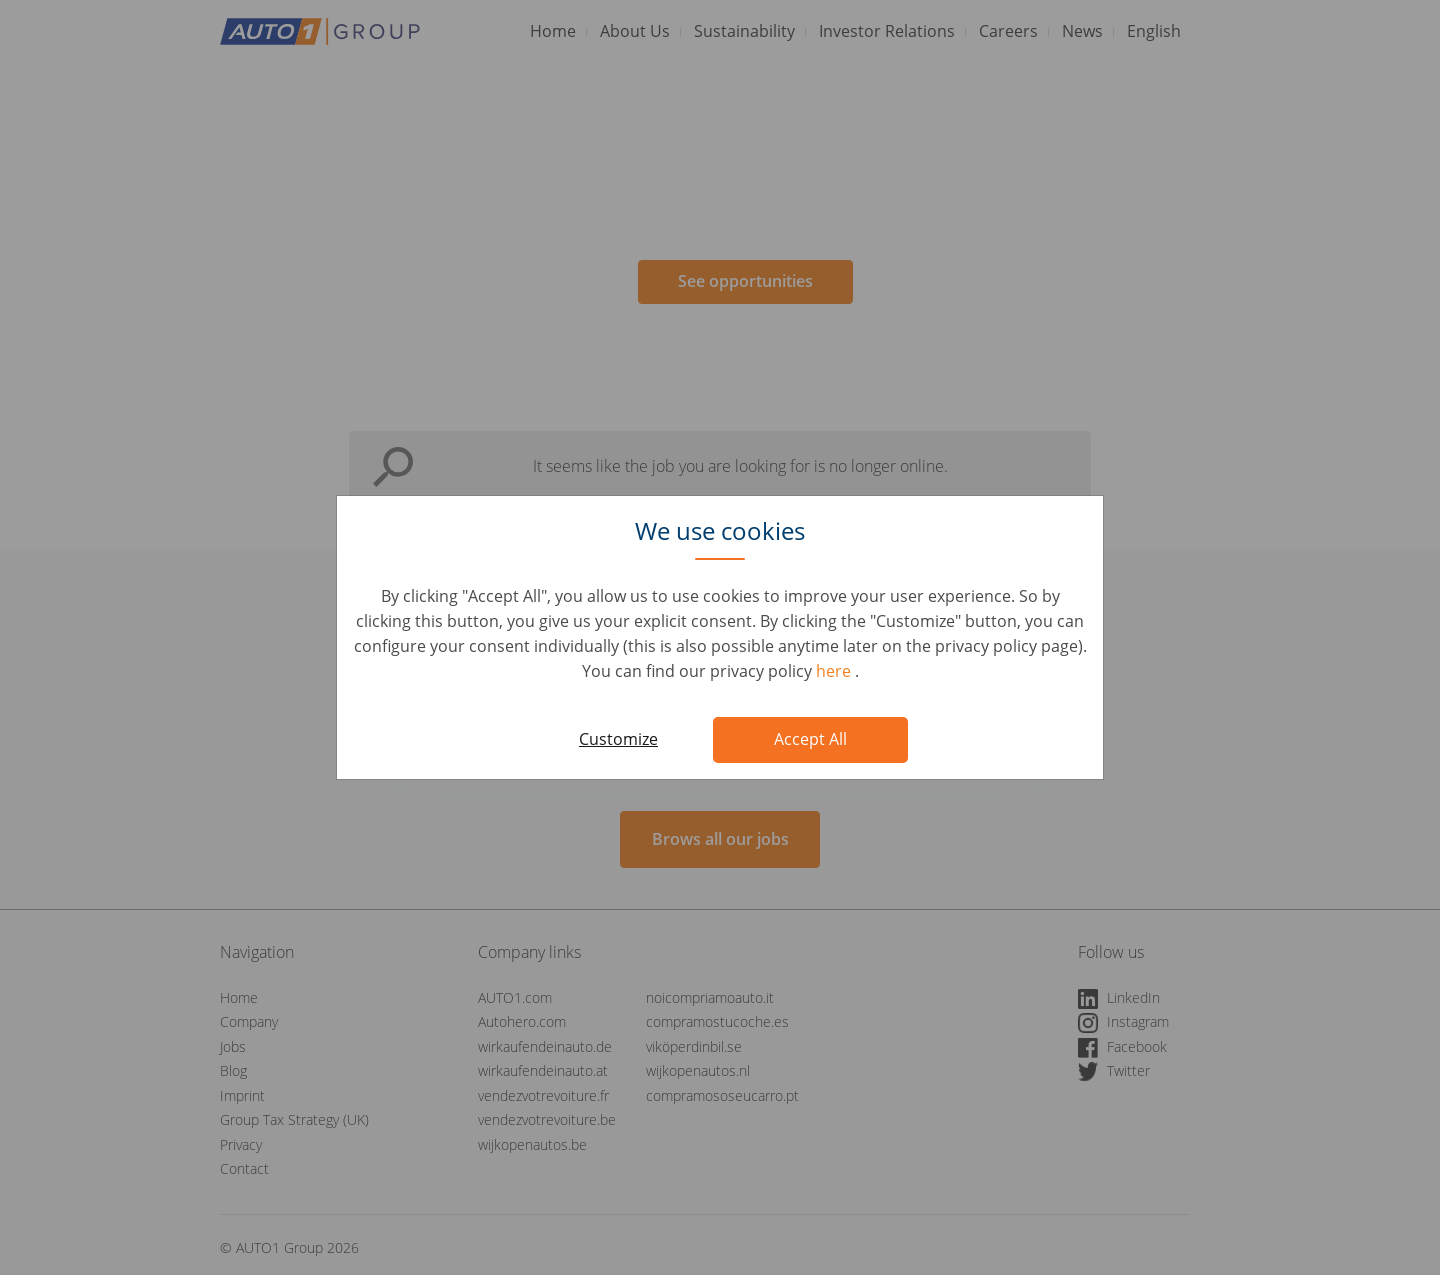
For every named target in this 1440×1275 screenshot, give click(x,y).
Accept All (810, 739)
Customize (618, 739)
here (835, 671)
